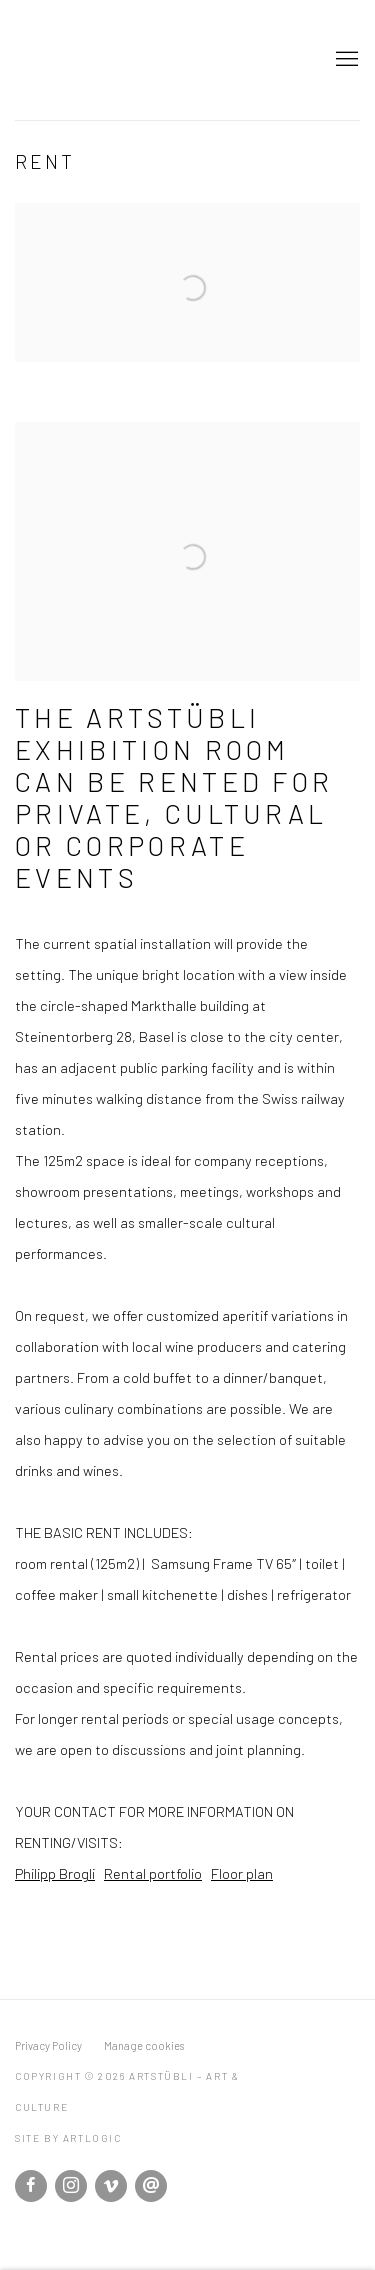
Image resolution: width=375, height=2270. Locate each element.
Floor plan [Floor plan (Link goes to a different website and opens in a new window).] (242, 1873)
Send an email (151, 2186)
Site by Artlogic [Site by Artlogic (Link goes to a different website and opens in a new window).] (68, 2138)
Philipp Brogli (55, 1873)
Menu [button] (345, 60)
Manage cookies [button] (144, 2045)
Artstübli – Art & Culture (155, 60)
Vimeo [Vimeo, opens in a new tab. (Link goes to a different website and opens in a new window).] (111, 2186)
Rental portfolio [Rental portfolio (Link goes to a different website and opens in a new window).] (153, 1873)
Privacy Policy (48, 2045)
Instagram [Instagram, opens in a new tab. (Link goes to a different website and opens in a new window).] (71, 2186)
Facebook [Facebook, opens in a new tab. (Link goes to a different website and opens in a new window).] (31, 2186)
